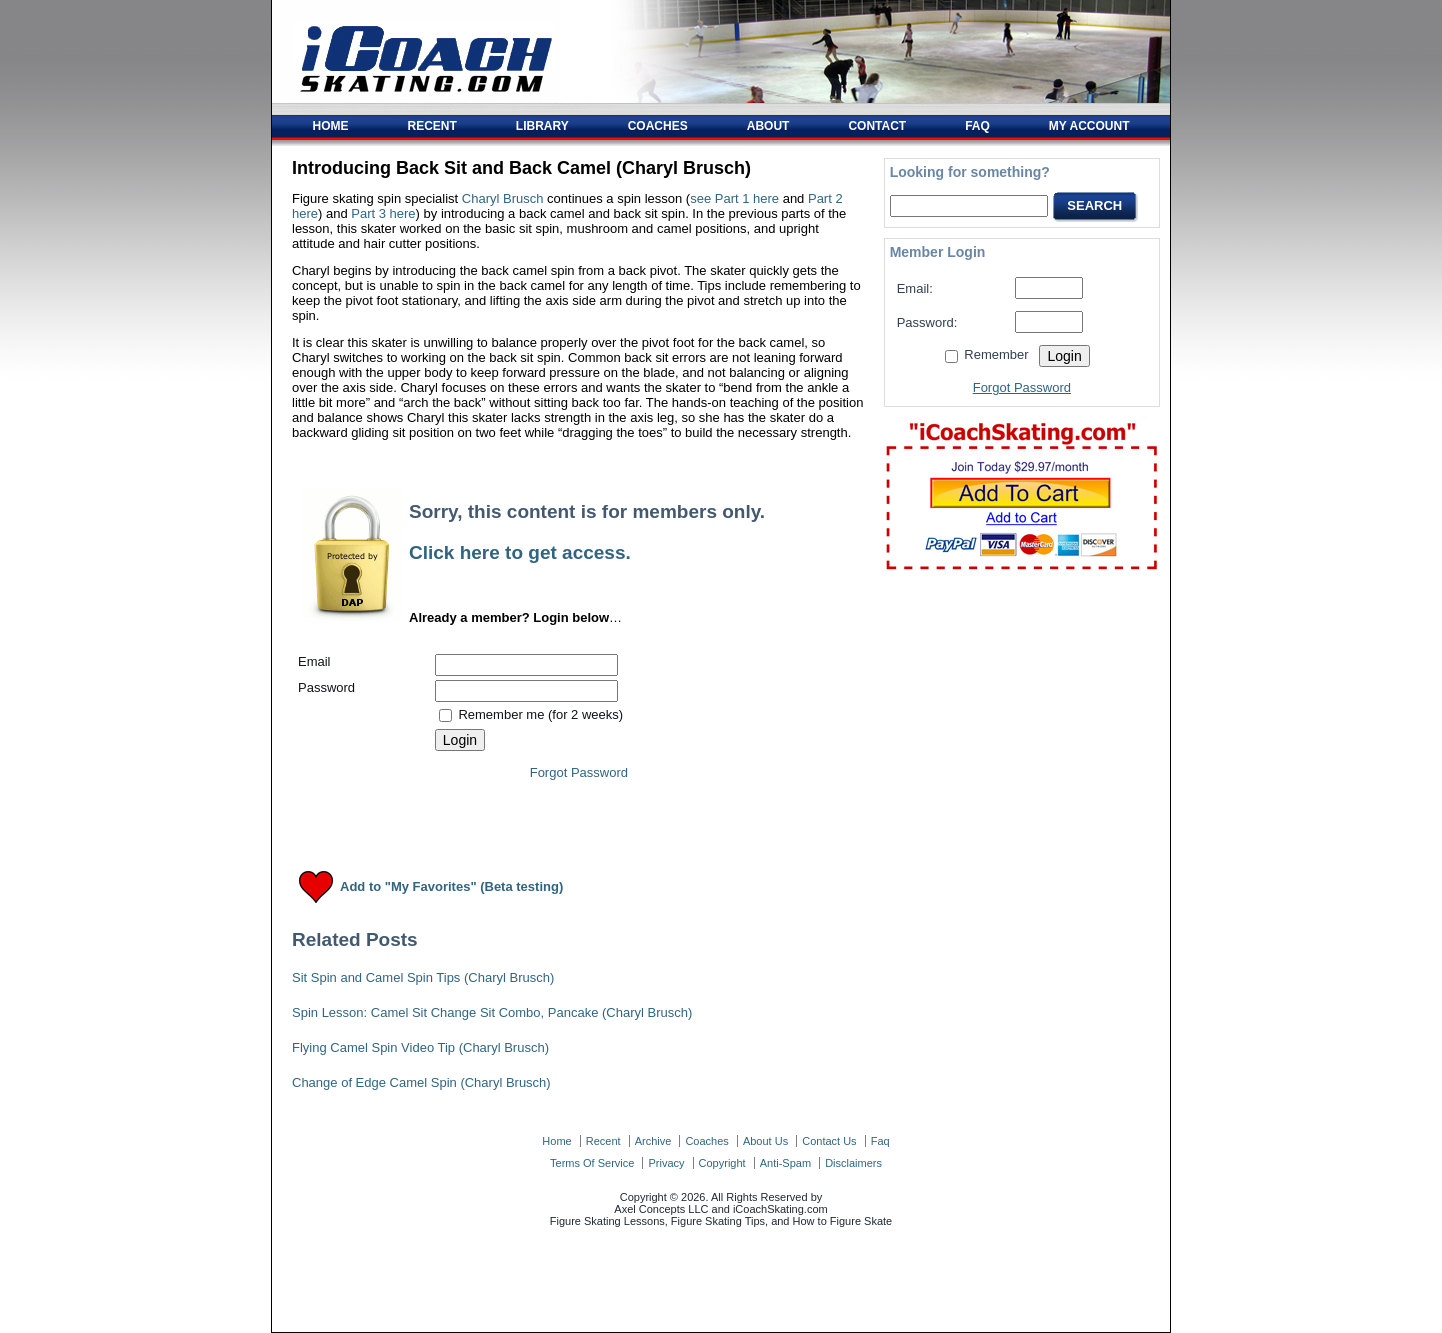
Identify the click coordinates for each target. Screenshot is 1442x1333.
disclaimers (853, 1163)
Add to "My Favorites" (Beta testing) (451, 887)
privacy (666, 1163)
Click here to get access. (520, 552)
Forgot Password (579, 772)
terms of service (592, 1163)
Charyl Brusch (503, 198)
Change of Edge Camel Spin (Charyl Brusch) (421, 1082)
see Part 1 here (734, 198)
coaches (706, 1141)
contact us (829, 1141)
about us (765, 1141)
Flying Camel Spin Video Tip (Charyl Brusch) (420, 1047)
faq (880, 1141)
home (556, 1141)
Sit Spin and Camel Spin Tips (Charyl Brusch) (423, 977)
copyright (722, 1163)
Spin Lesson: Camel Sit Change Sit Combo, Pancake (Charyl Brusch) (492, 1012)
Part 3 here (383, 213)
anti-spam (785, 1163)
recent (603, 1141)
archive (653, 1141)
